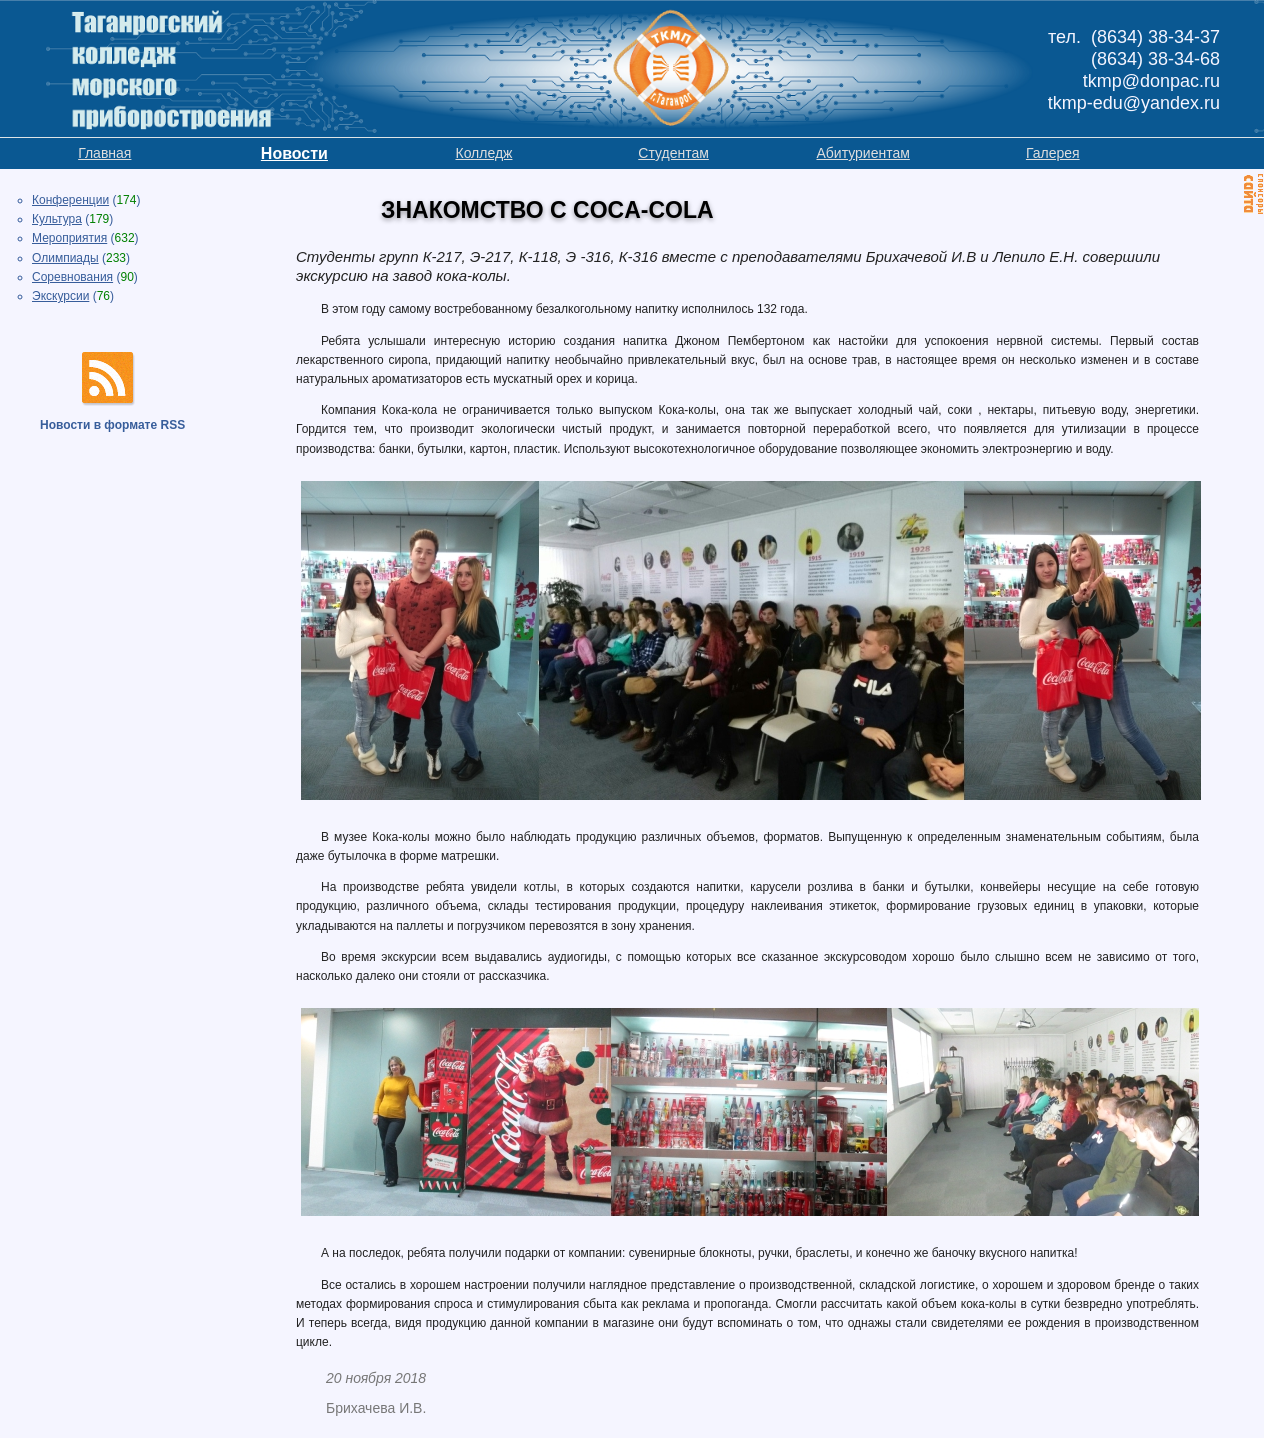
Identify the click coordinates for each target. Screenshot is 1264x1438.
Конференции (70, 200)
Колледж (483, 153)
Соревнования (72, 277)
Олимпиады (65, 258)
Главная (104, 153)
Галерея (1053, 153)
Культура (57, 219)
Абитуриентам (862, 153)
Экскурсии (60, 296)
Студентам (673, 153)
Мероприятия (69, 238)
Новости (294, 153)
